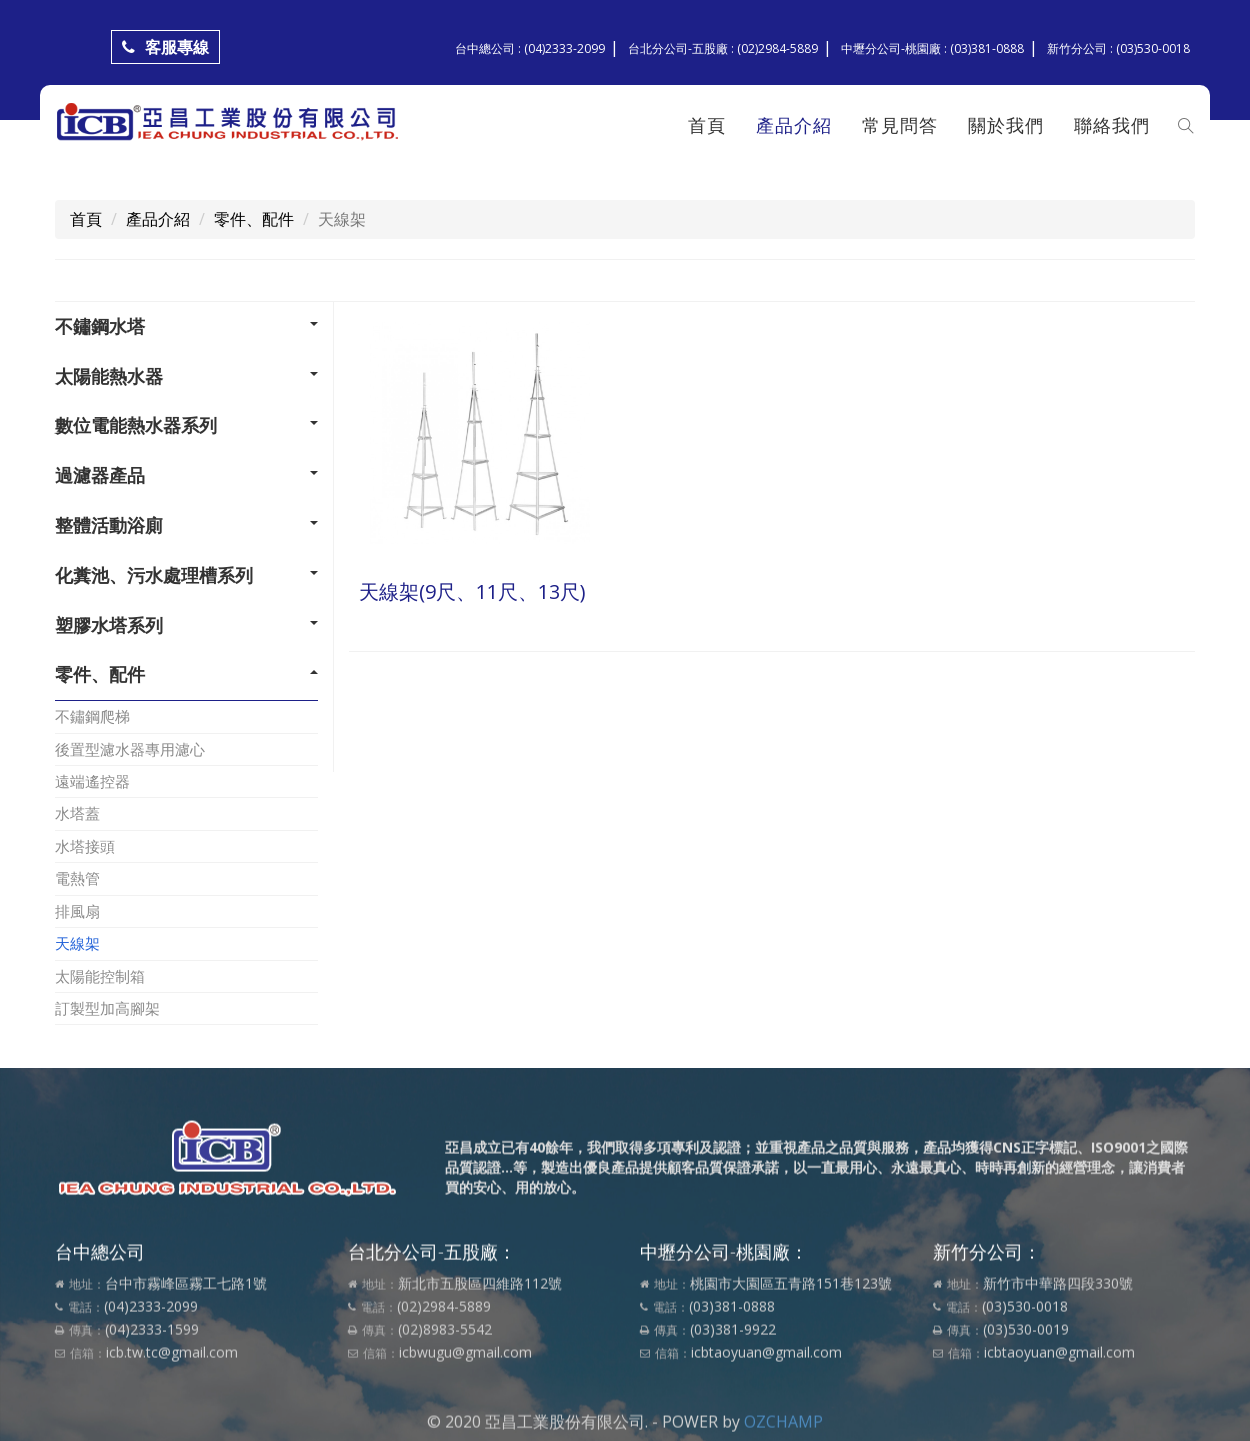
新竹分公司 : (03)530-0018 (1118, 48)
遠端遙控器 (92, 781)
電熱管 (77, 878)
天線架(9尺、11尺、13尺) (472, 591)
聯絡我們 (1112, 125)
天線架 (77, 943)
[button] (186, 327)
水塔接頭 (85, 846)
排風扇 (77, 911)
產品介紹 (794, 125)
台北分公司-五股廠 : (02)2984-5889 (723, 48)
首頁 (707, 125)
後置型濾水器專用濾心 (130, 749)
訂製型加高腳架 (107, 1008)
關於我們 (1006, 125)
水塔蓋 (77, 813)
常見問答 (900, 125)
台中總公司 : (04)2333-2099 (530, 48)
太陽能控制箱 (100, 976)
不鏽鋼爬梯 (92, 716)
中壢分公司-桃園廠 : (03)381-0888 (932, 48)
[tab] (186, 327)
